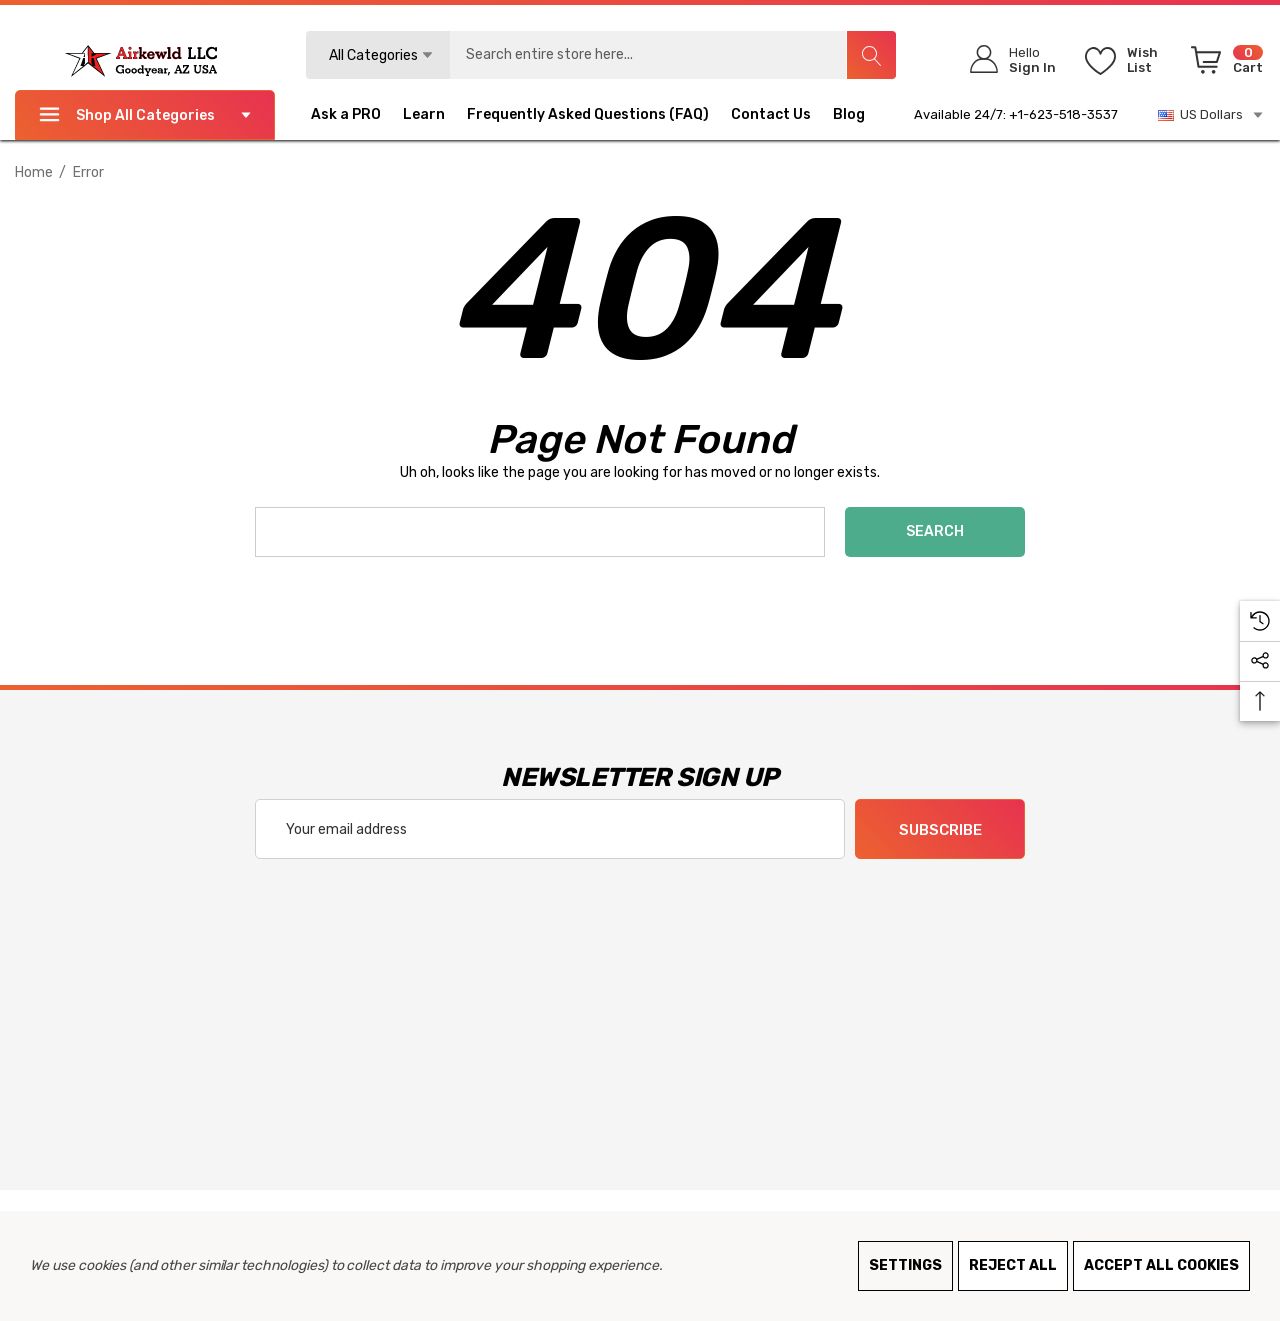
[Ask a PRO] (357, 115)
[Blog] (860, 115)
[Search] (871, 55)
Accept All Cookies (1161, 1265)
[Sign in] (1006, 59)
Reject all (1013, 1265)
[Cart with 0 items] (1223, 64)
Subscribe (940, 830)
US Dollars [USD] (1211, 115)
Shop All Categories (145, 115)
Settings (905, 1265)
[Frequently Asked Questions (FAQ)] (588, 117)
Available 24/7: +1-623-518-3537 (1016, 114)
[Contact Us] (782, 115)
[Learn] (424, 117)
